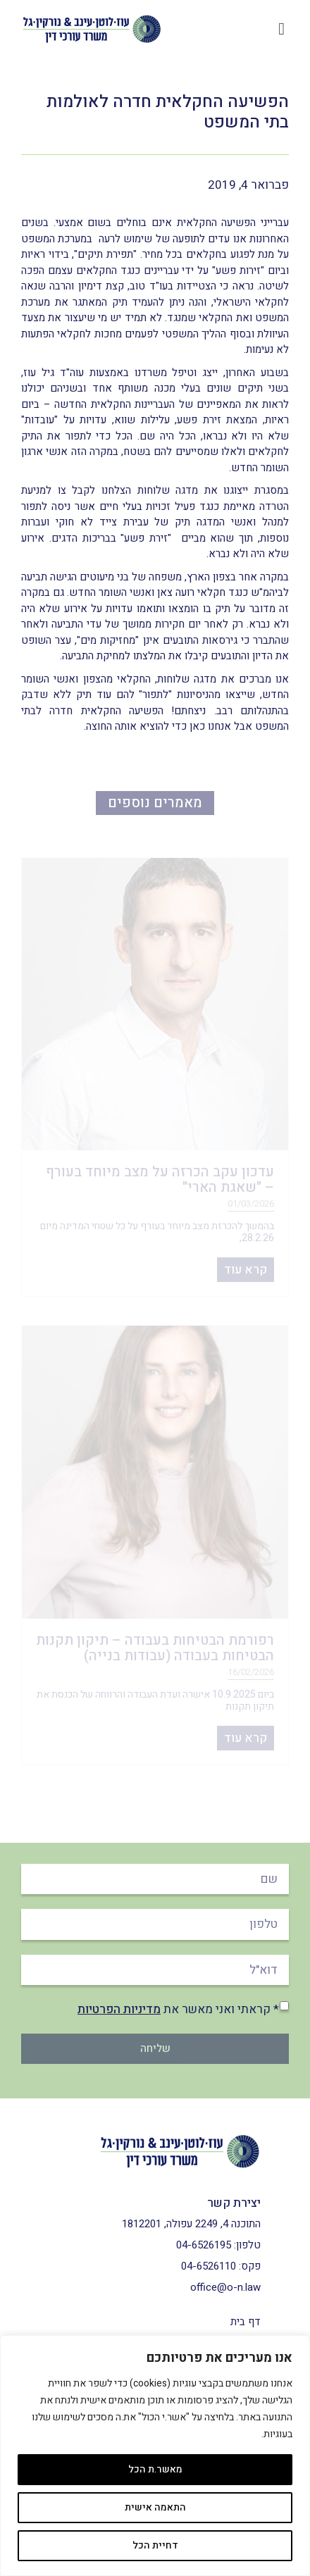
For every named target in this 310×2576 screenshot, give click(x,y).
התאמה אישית (155, 2507)
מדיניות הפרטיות (119, 2009)
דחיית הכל (155, 2545)
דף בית (245, 2321)
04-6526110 (208, 2266)
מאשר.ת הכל (155, 2469)
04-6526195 (203, 2245)
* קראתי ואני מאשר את (178, 2009)
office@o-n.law (225, 2287)
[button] (281, 29)
